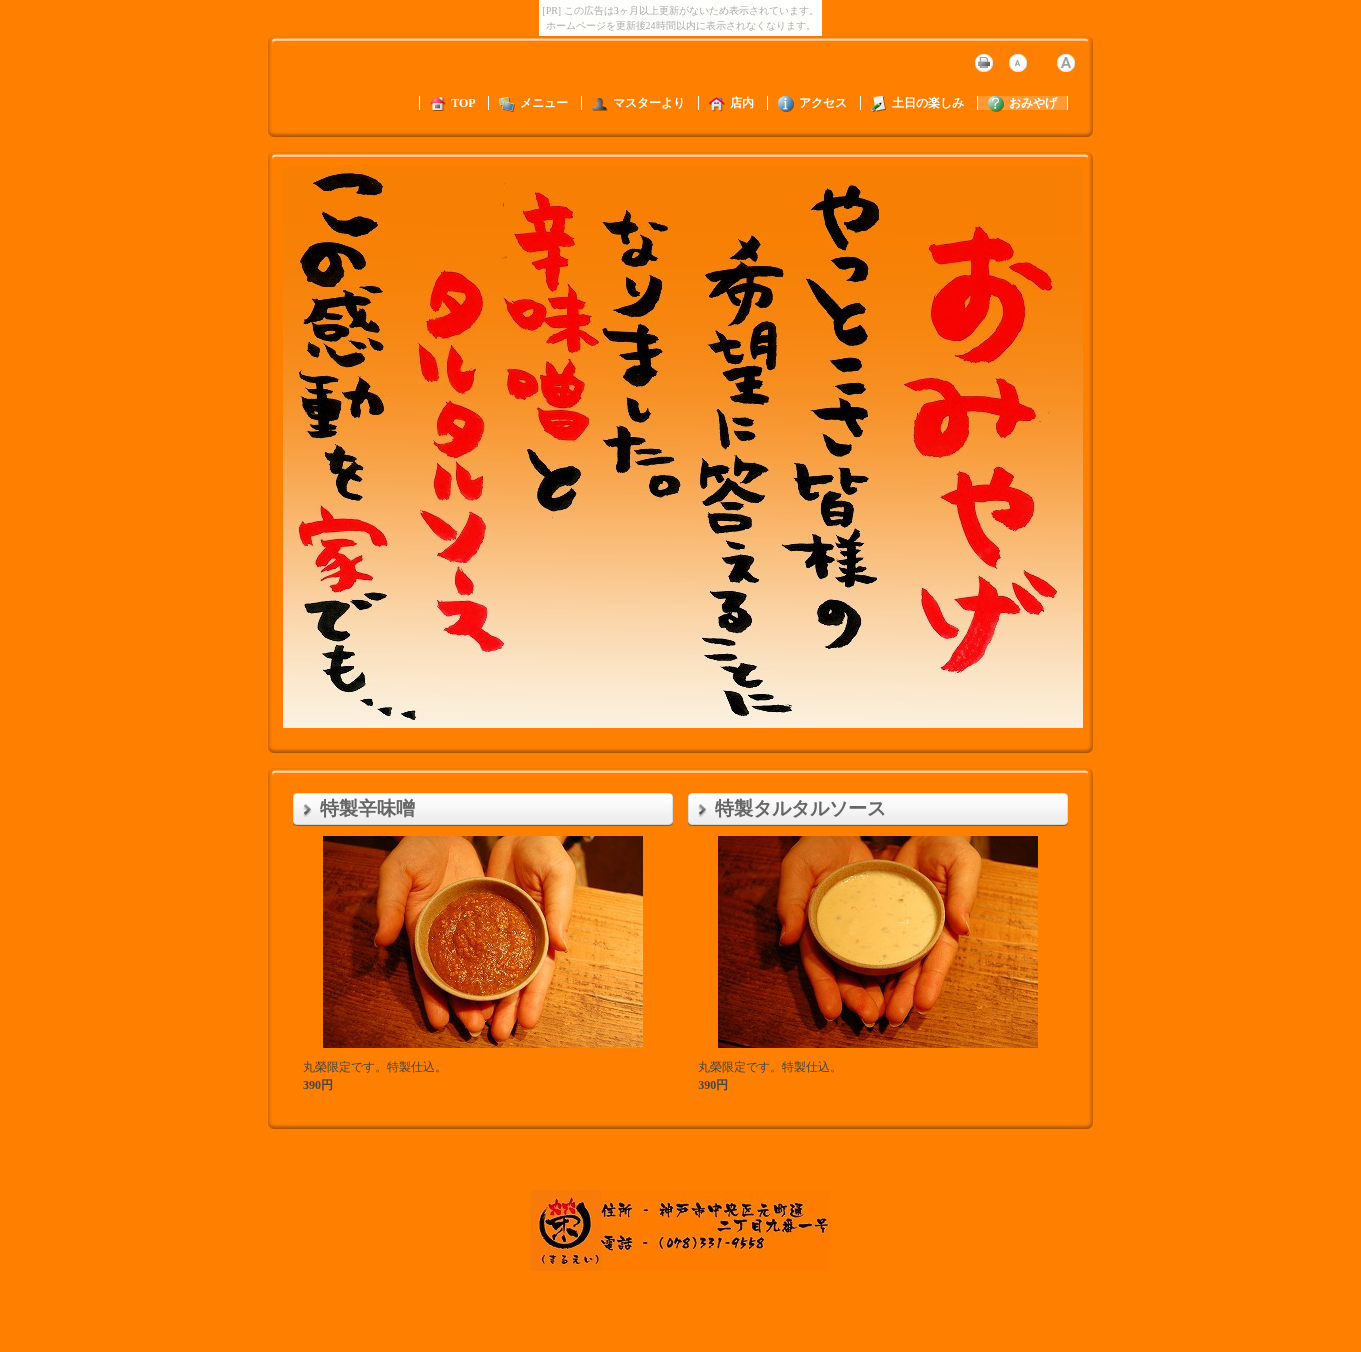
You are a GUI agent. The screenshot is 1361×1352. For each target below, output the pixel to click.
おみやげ (1022, 103)
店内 (731, 103)
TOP (452, 103)
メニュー (533, 103)
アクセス (812, 103)
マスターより (638, 103)
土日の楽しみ (917, 103)
